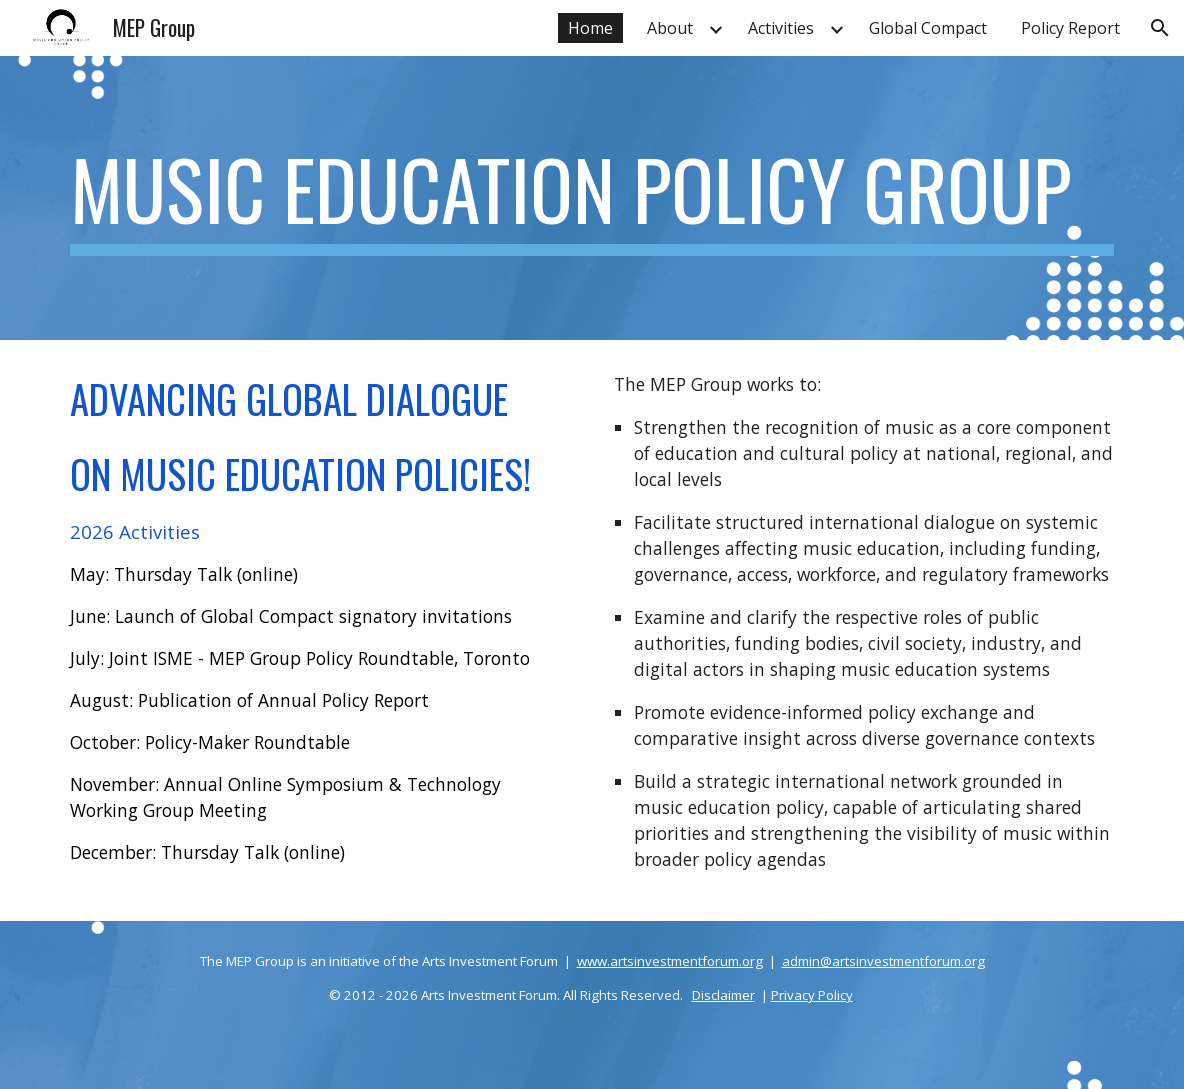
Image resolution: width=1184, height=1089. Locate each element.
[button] (1160, 28)
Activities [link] (781, 28)
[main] (592, 198)
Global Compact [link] (928, 28)
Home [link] (590, 28)
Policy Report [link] (1070, 28)
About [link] (670, 28)
